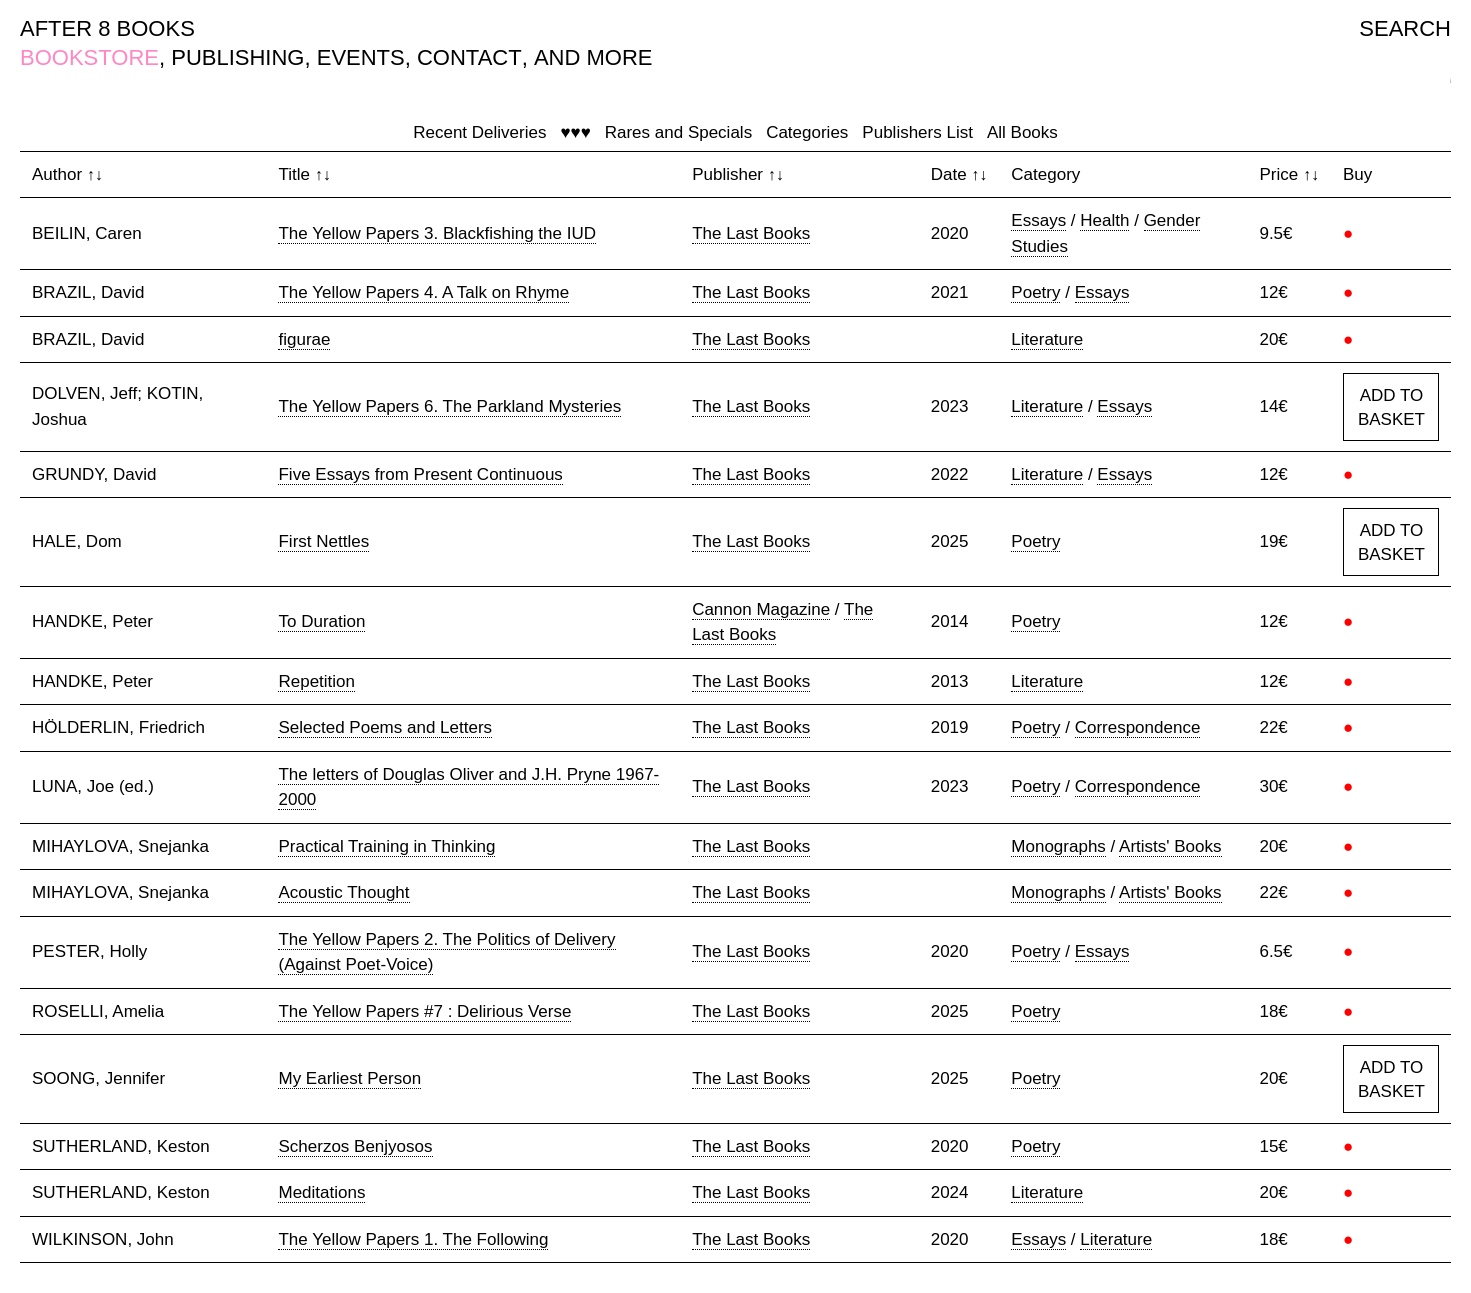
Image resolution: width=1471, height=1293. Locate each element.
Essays (1038, 220)
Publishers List (917, 132)
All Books (1022, 132)
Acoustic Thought (343, 892)
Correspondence (1138, 727)
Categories (807, 132)
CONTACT (469, 57)
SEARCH (1405, 28)
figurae (304, 339)
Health (1104, 220)
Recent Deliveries (479, 132)
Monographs (1058, 846)
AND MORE (593, 57)
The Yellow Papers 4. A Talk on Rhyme (423, 292)
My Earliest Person (349, 1078)
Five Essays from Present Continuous (420, 474)
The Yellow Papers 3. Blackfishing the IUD (437, 233)
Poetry (1035, 292)
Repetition (316, 681)
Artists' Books (1170, 846)
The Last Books (751, 233)
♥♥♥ (575, 132)
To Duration (321, 621)
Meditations (321, 1192)
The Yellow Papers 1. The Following (413, 1239)
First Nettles (323, 541)
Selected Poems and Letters (385, 727)
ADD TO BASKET (1391, 407)
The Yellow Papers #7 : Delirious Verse (424, 1011)
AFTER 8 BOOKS (107, 28)
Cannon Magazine (761, 609)
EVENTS (361, 57)
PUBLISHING (237, 57)
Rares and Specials (678, 132)
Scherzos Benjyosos (355, 1146)
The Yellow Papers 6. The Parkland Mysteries (449, 406)
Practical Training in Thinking (386, 846)
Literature (1047, 339)
